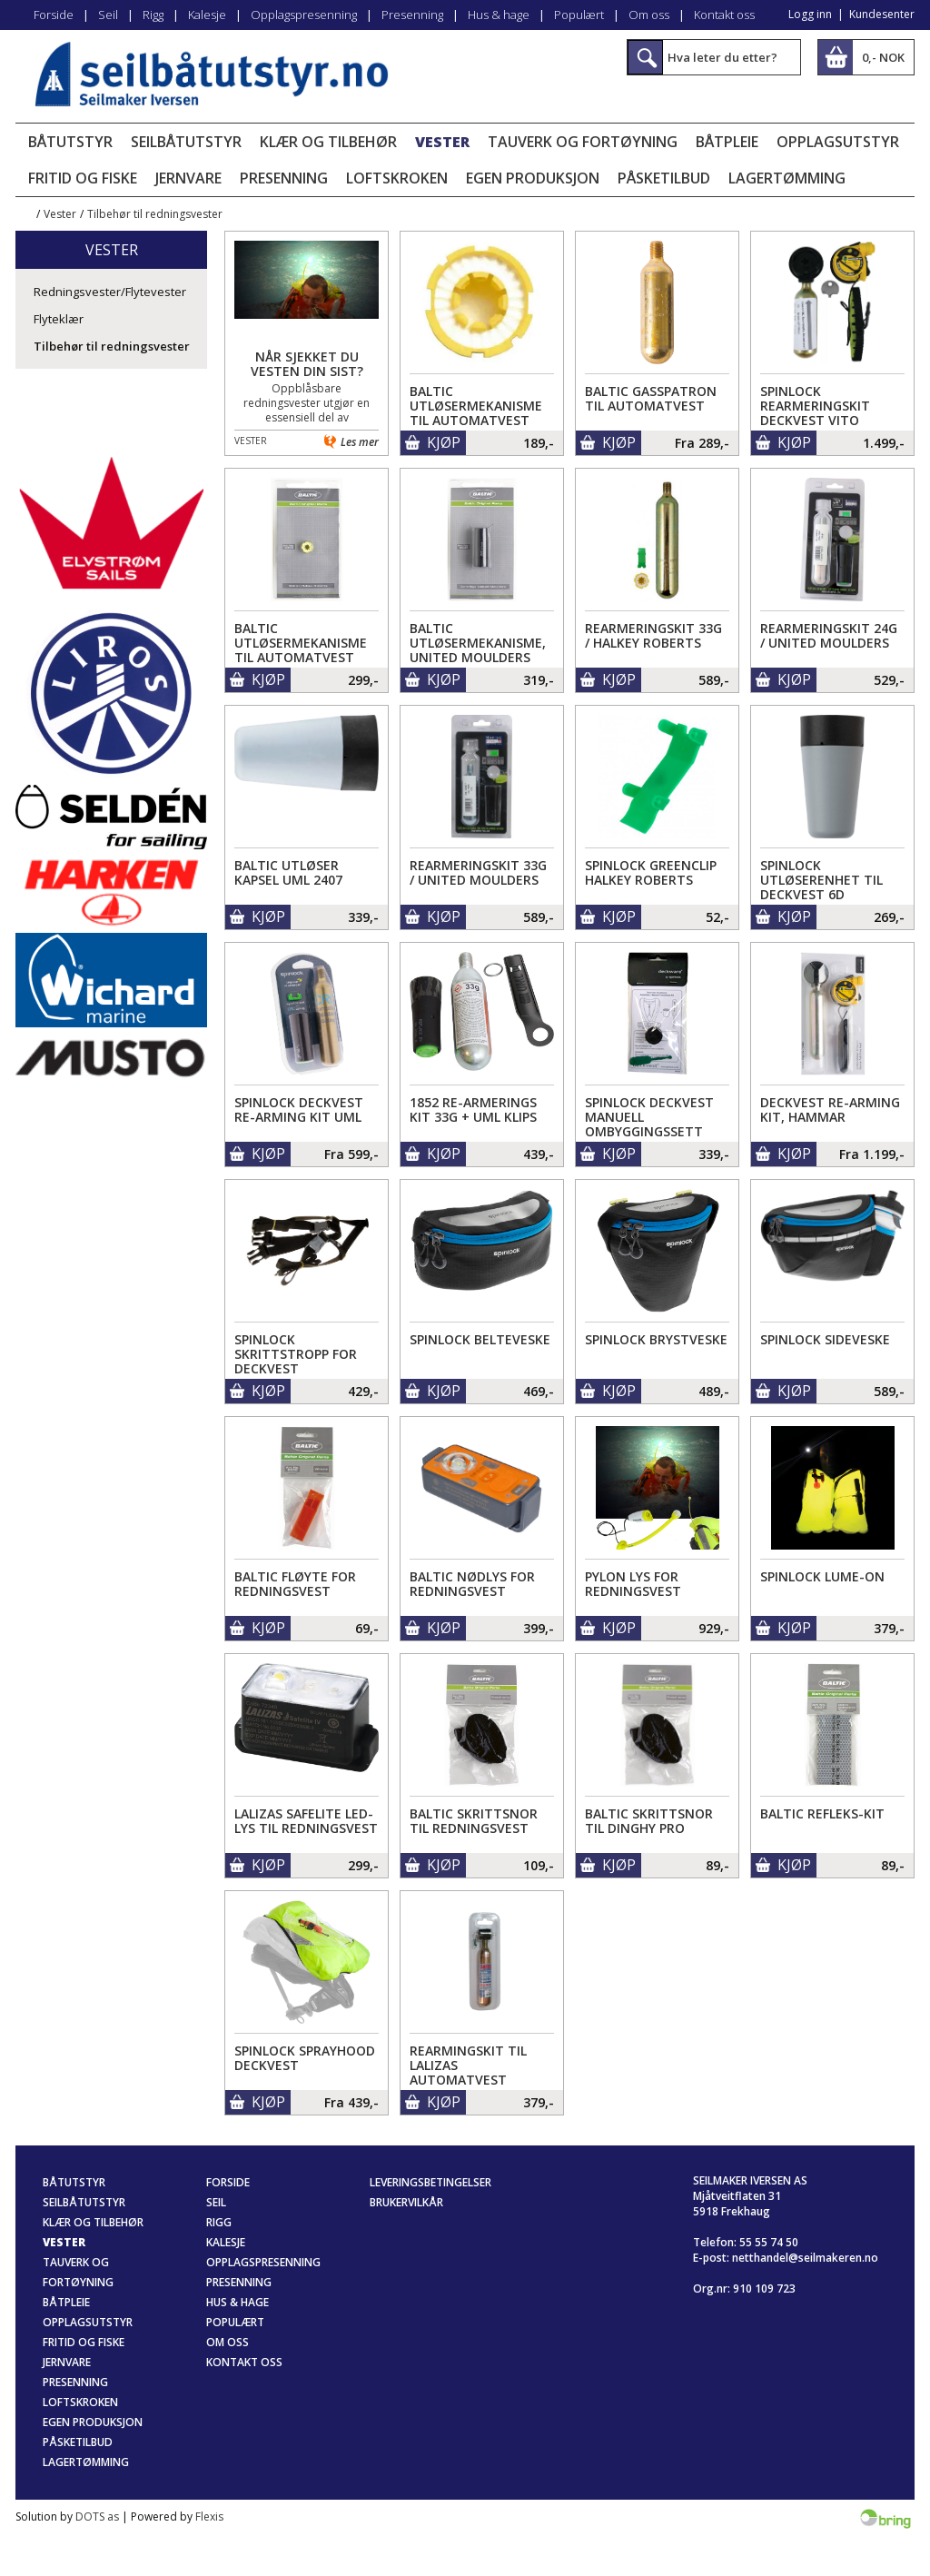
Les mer (360, 442)
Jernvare (188, 178)
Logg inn (810, 14)
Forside (54, 14)
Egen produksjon (532, 178)
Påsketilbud (664, 178)
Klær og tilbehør (328, 142)
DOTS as (97, 2516)
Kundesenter (882, 14)
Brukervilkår (406, 2202)
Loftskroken (397, 178)
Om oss (648, 14)
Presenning (412, 14)
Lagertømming (787, 178)
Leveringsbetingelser (430, 2182)
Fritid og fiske (82, 178)
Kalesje (207, 14)
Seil (108, 14)
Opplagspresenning (304, 14)
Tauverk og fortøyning (583, 142)
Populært (579, 14)
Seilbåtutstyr (186, 142)
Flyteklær (59, 319)
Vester (442, 142)
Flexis (209, 2516)
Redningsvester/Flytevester (110, 291)
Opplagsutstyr (838, 142)
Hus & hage (498, 14)
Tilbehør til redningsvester (155, 214)
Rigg (153, 14)
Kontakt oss (724, 14)
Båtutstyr (70, 142)
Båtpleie (727, 142)
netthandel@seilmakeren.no (805, 2257)
